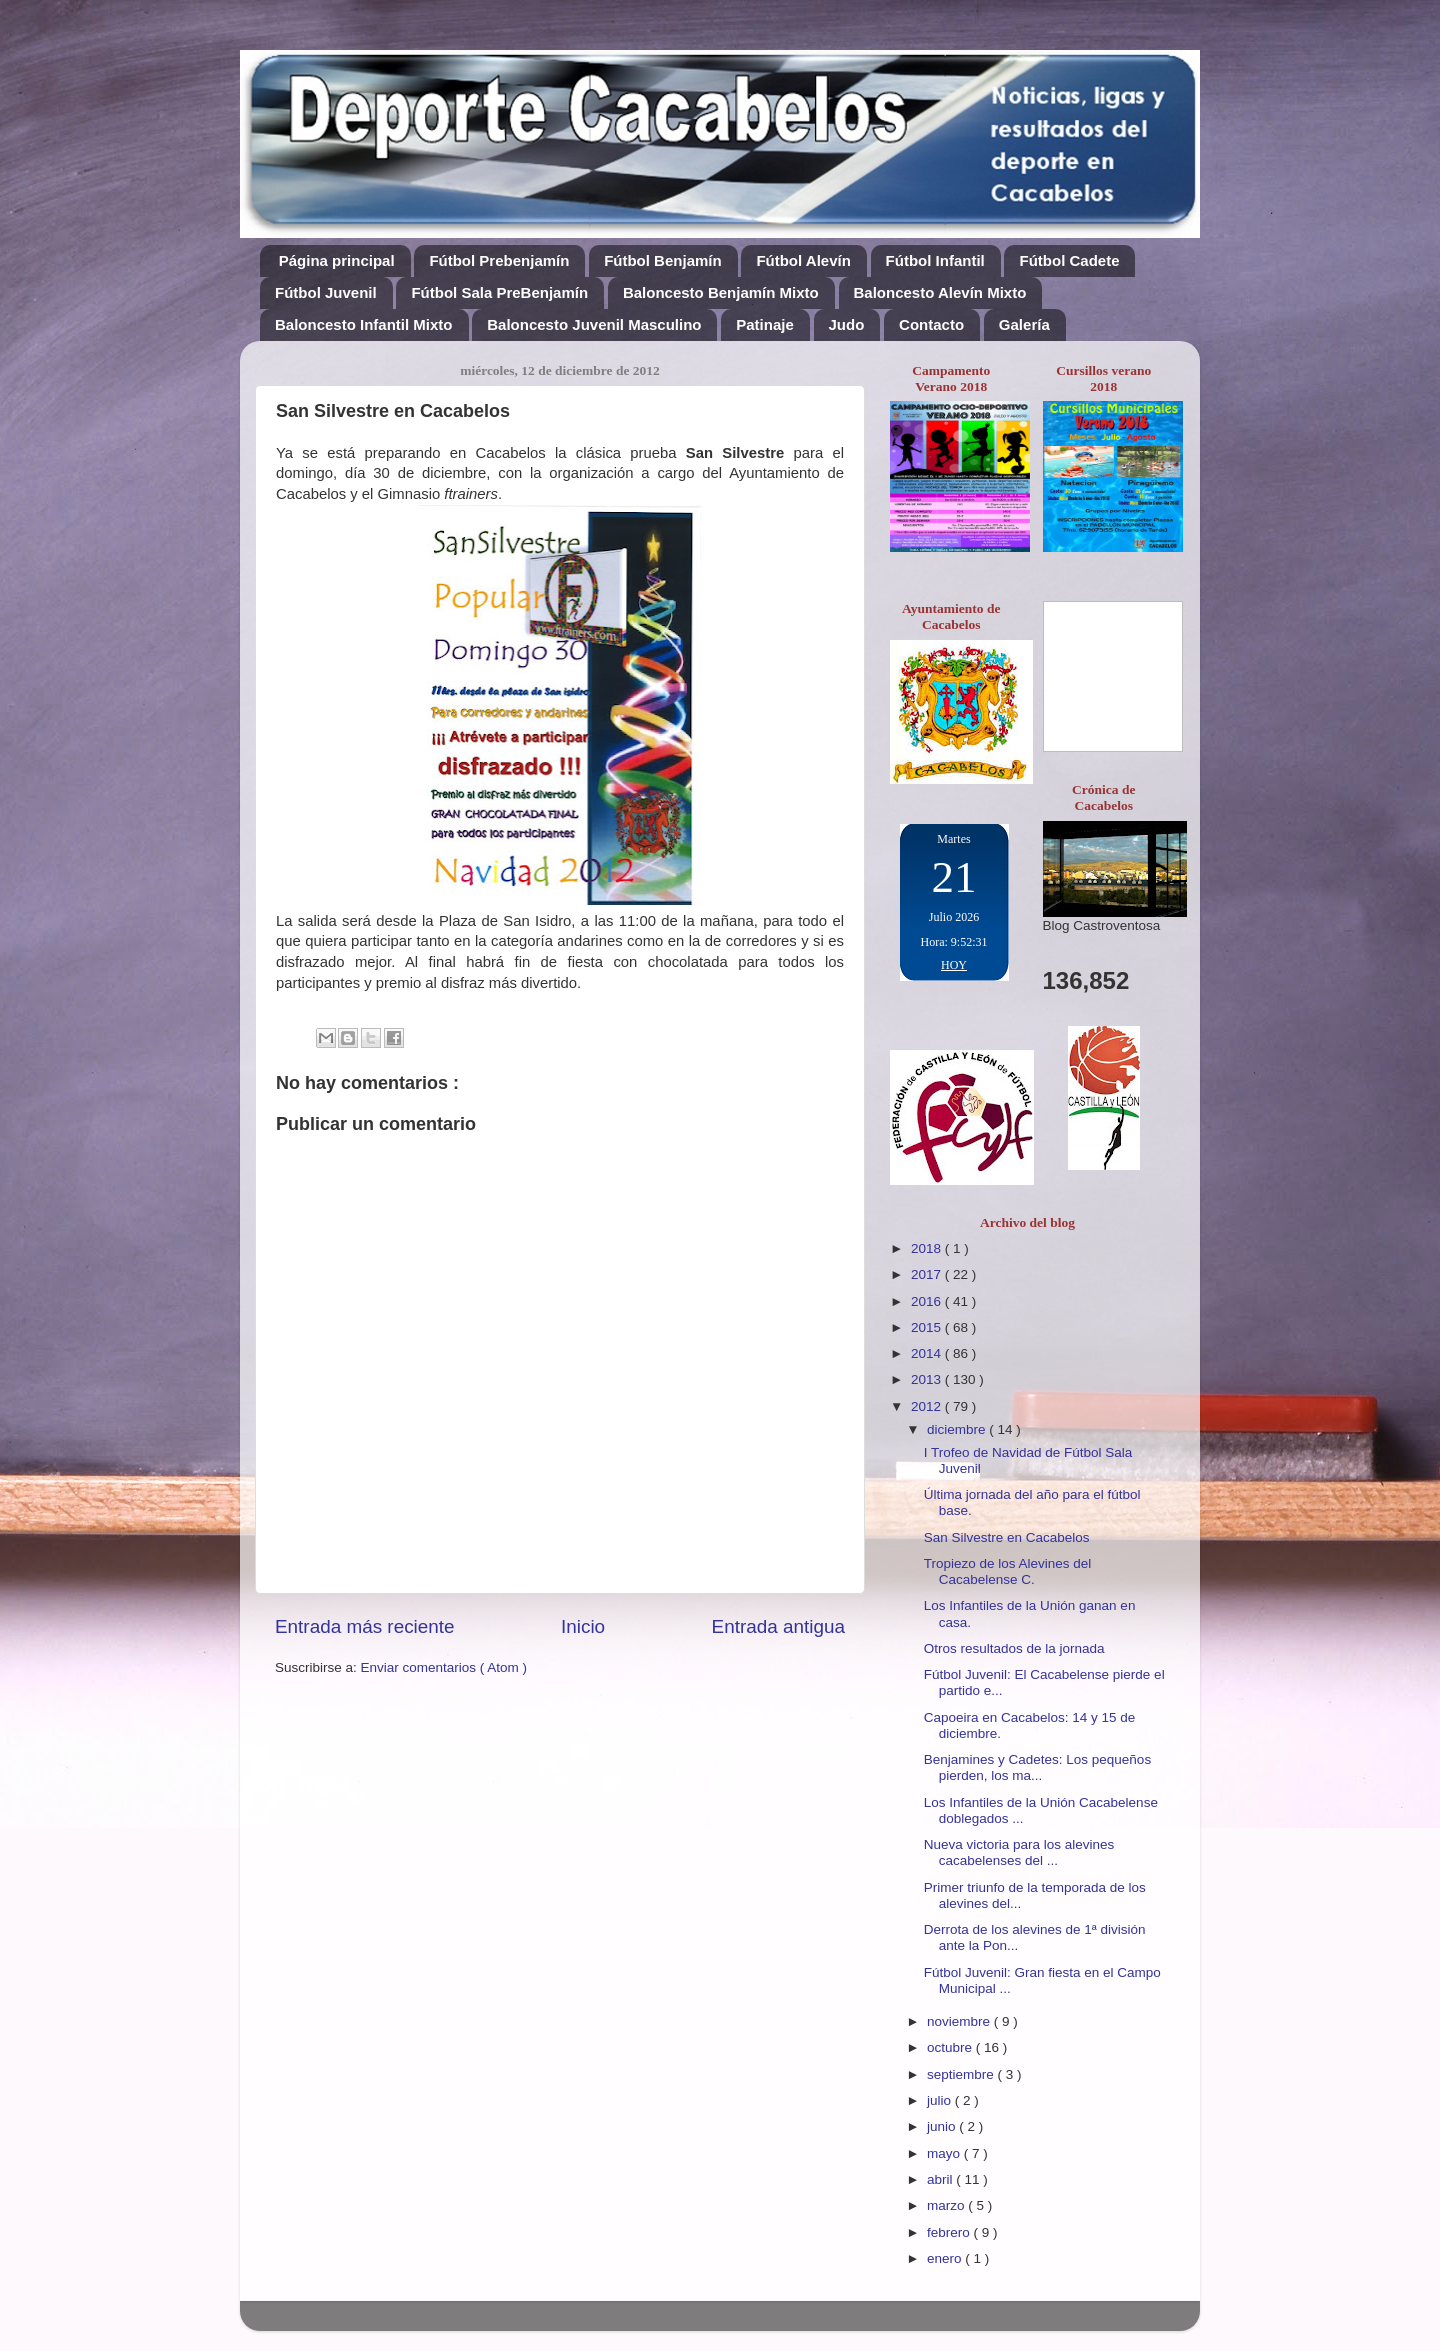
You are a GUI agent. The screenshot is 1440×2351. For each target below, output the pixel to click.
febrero (950, 2232)
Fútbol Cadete (1069, 260)
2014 (928, 1353)
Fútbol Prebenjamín (499, 260)
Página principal (337, 260)
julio (941, 2100)
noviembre (960, 2021)
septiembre (962, 2074)
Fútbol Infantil (935, 260)
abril (941, 2179)
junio (943, 2126)
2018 (928, 1248)
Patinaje (765, 324)
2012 (928, 1406)
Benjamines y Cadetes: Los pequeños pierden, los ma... (1037, 1767)
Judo (847, 324)
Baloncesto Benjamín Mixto (721, 292)
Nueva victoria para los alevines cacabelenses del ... (1019, 1852)
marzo (947, 2205)
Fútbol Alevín (803, 260)
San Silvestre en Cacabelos (1007, 1537)
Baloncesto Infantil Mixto (364, 324)
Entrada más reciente (365, 1626)
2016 (928, 1301)
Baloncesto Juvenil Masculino (594, 324)
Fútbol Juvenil (326, 292)
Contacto (931, 324)
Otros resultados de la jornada (1014, 1648)
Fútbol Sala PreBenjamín (499, 292)
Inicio (583, 1626)
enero (946, 2258)
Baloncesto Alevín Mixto (940, 292)
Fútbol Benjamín (663, 260)
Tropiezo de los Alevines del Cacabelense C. (1008, 1571)
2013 (928, 1379)
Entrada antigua (778, 1626)
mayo (945, 2153)
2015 (928, 1327)
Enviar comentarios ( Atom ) (444, 1667)
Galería (1024, 324)
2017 (928, 1274)
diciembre (958, 1429)
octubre (951, 2047)
